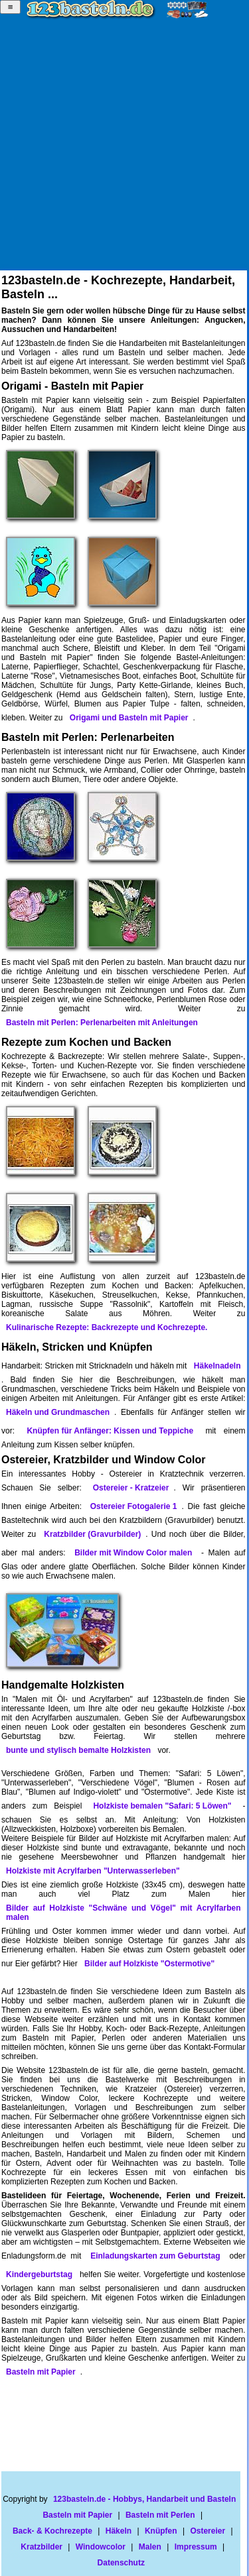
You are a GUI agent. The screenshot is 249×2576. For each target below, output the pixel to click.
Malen (150, 2546)
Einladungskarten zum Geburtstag (155, 2256)
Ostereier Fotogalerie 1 (133, 1506)
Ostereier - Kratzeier (131, 1487)
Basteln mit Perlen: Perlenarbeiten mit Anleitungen (102, 1022)
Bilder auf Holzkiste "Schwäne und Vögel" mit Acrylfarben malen (123, 1912)
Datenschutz (121, 2562)
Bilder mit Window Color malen (133, 1552)
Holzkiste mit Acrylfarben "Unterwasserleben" (93, 1871)
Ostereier (207, 2531)
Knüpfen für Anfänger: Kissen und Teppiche (110, 1430)
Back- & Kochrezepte (52, 2531)
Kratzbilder (41, 2546)
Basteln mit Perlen (160, 2515)
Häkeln (118, 2531)
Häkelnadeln (217, 1366)
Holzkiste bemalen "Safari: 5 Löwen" (162, 1806)
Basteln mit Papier (41, 2372)
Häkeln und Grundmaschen (58, 1412)
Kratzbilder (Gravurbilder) (92, 1534)
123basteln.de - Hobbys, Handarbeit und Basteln (144, 2499)
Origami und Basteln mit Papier (129, 717)
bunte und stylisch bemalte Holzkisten (78, 1750)
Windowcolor (100, 2546)
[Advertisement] (124, 146)
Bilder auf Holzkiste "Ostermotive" (149, 1963)
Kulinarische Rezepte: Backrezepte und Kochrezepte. (106, 1327)
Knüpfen (161, 2531)
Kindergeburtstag (39, 2274)
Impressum (196, 2546)
